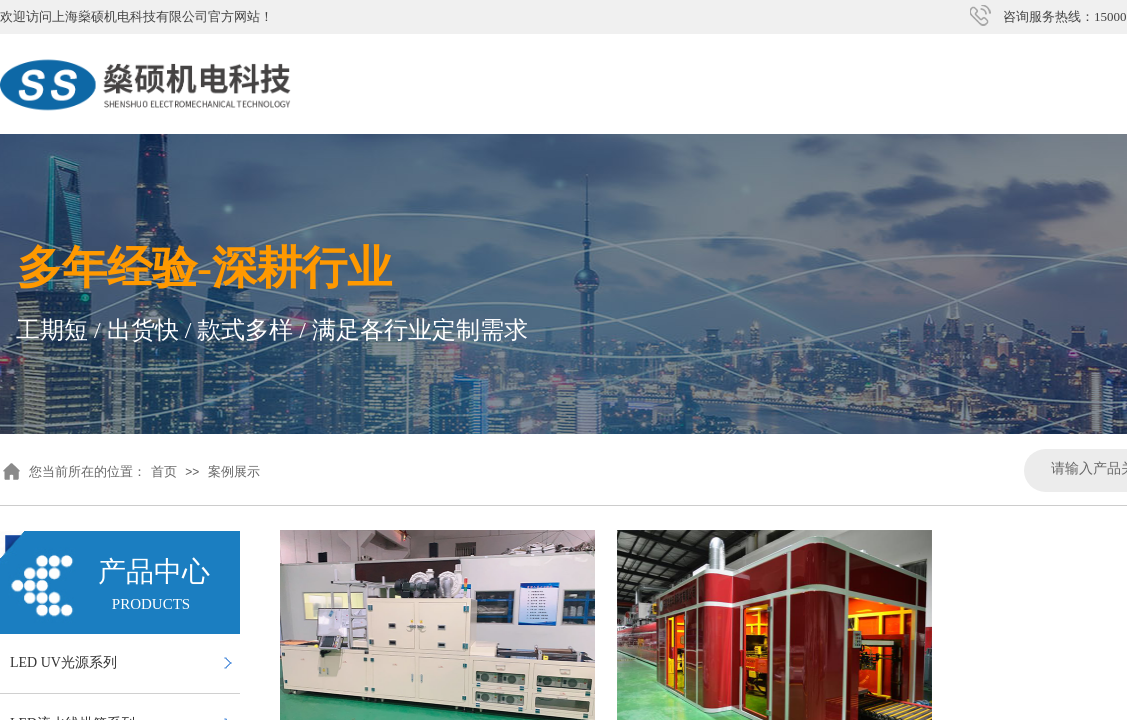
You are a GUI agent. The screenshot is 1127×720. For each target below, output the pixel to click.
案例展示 (234, 471)
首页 (164, 471)
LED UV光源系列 (63, 662)
